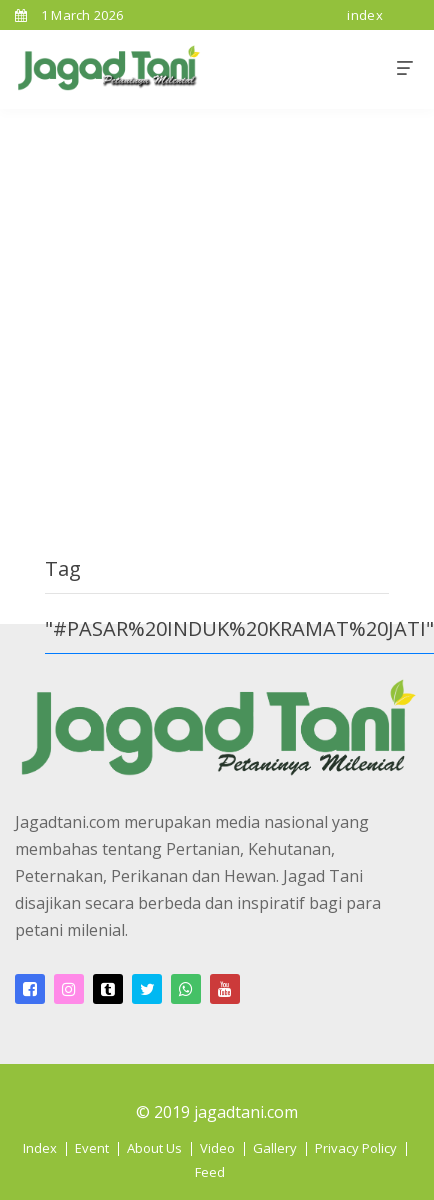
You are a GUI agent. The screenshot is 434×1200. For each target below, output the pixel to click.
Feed (210, 1172)
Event (92, 1148)
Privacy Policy (356, 1148)
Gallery (275, 1148)
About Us (154, 1148)
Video (217, 1148)
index (365, 15)
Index (40, 1148)
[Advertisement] (187, 306)
